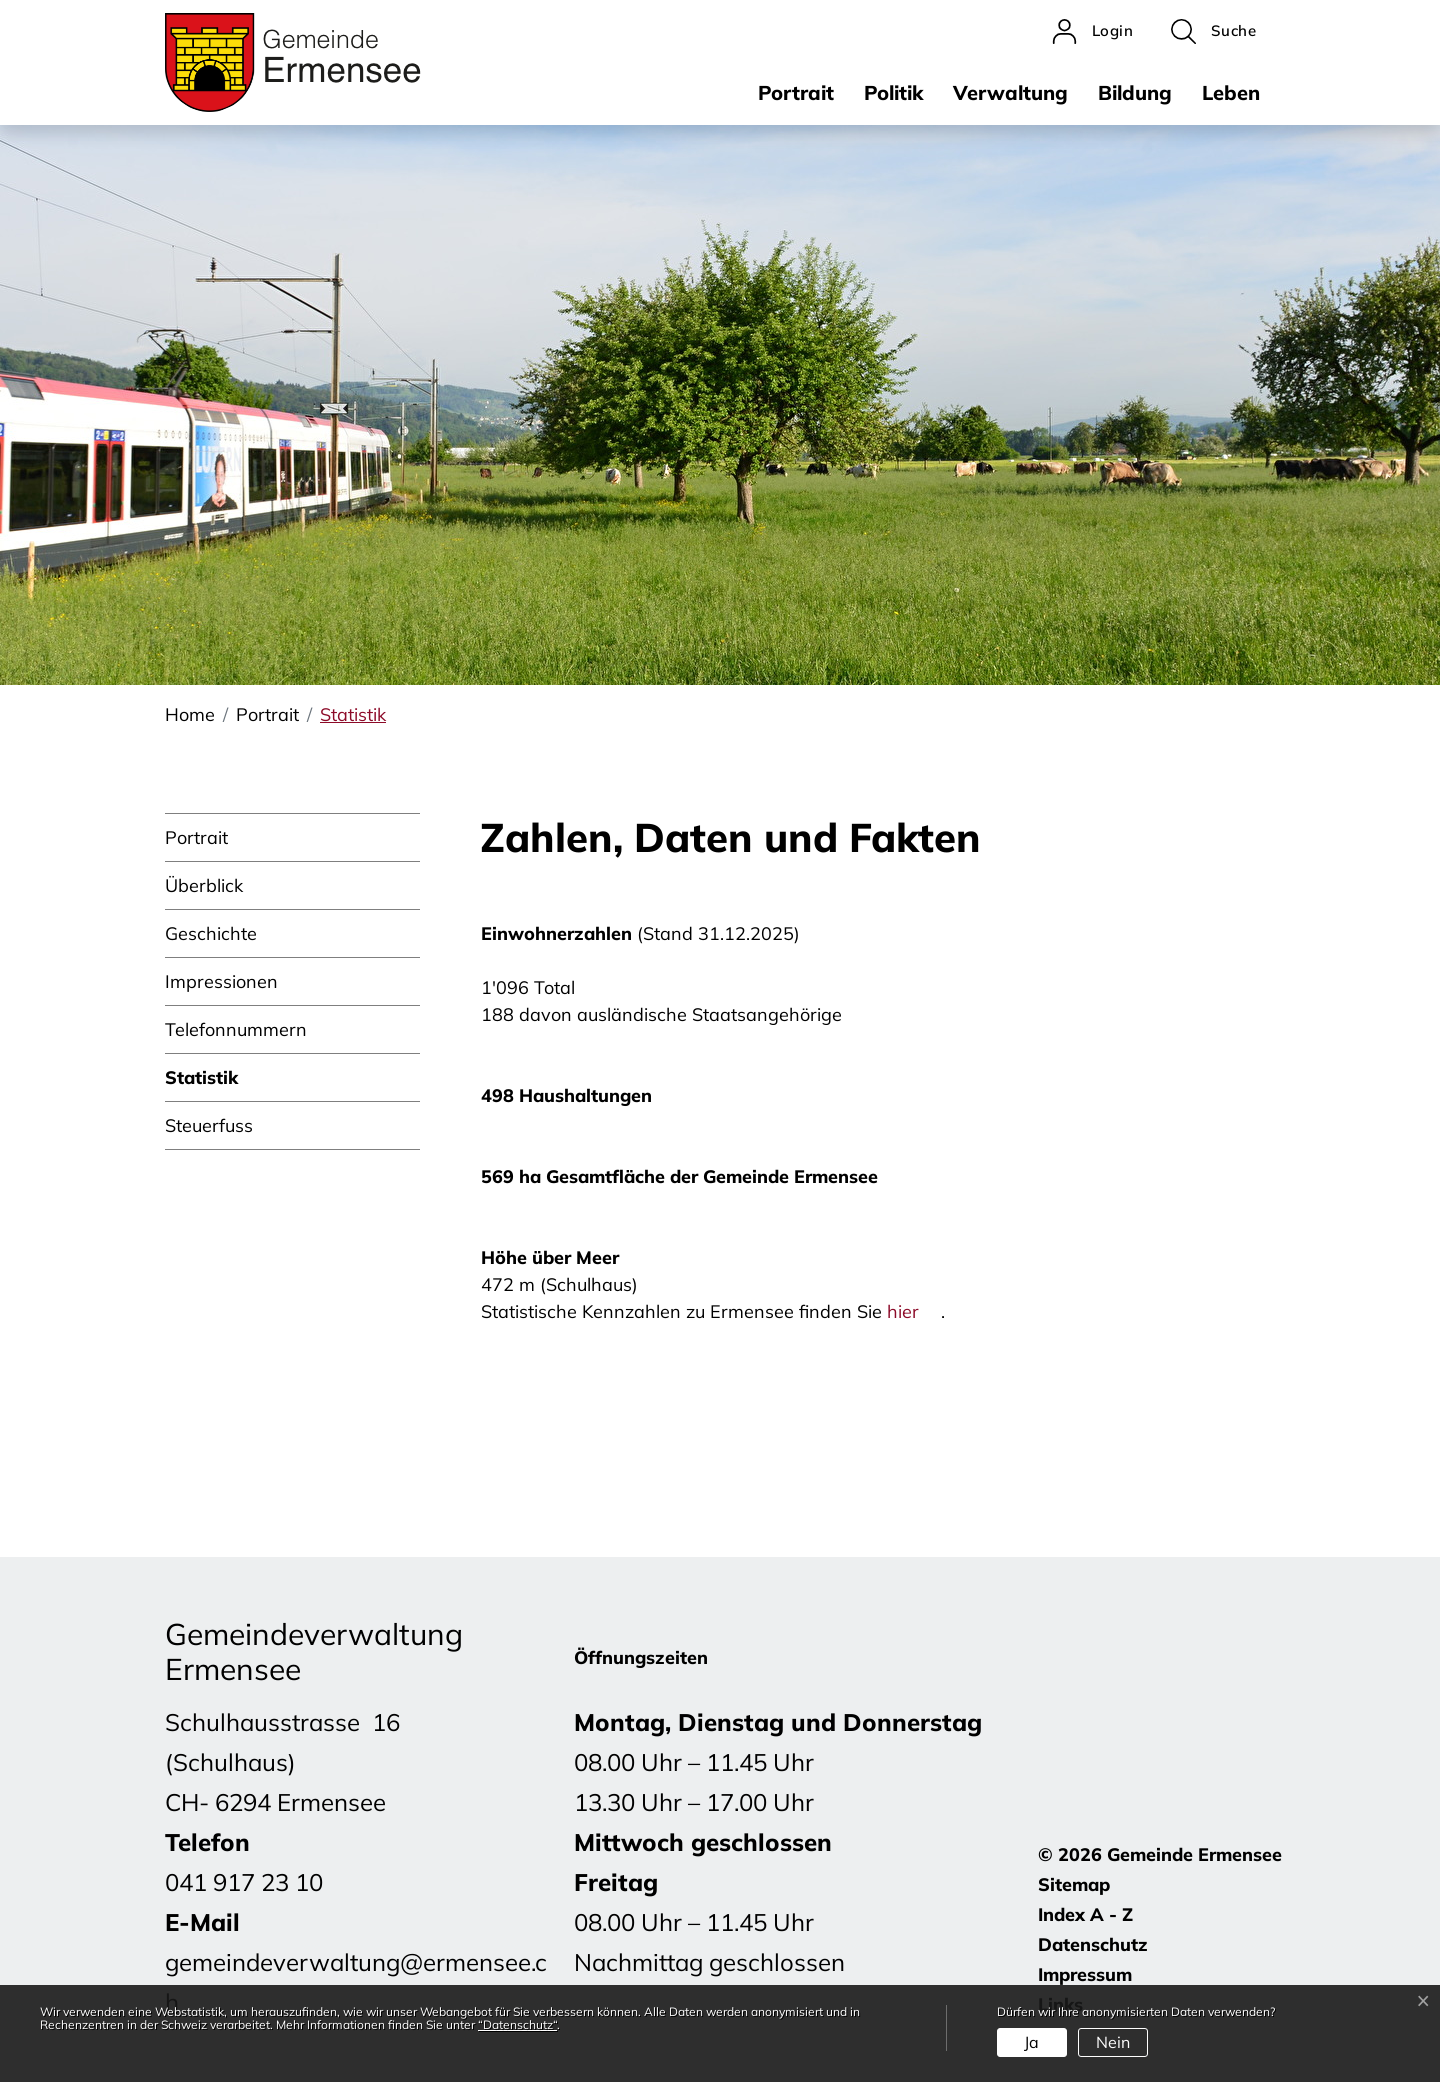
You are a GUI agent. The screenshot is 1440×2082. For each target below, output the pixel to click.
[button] (1213, 31)
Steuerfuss (209, 1125)
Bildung (1135, 92)
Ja (1031, 2042)
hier (914, 1311)
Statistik (201, 1084)
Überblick (204, 885)
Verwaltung (1010, 92)
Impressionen (221, 981)
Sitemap (1074, 1884)
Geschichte (211, 933)
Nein (1113, 2042)
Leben (1231, 92)
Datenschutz (1093, 1944)
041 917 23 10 (244, 1882)
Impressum (1085, 1974)
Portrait (796, 92)
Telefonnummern (236, 1029)
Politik (893, 92)
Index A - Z (1085, 1914)
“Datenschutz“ (517, 2024)
